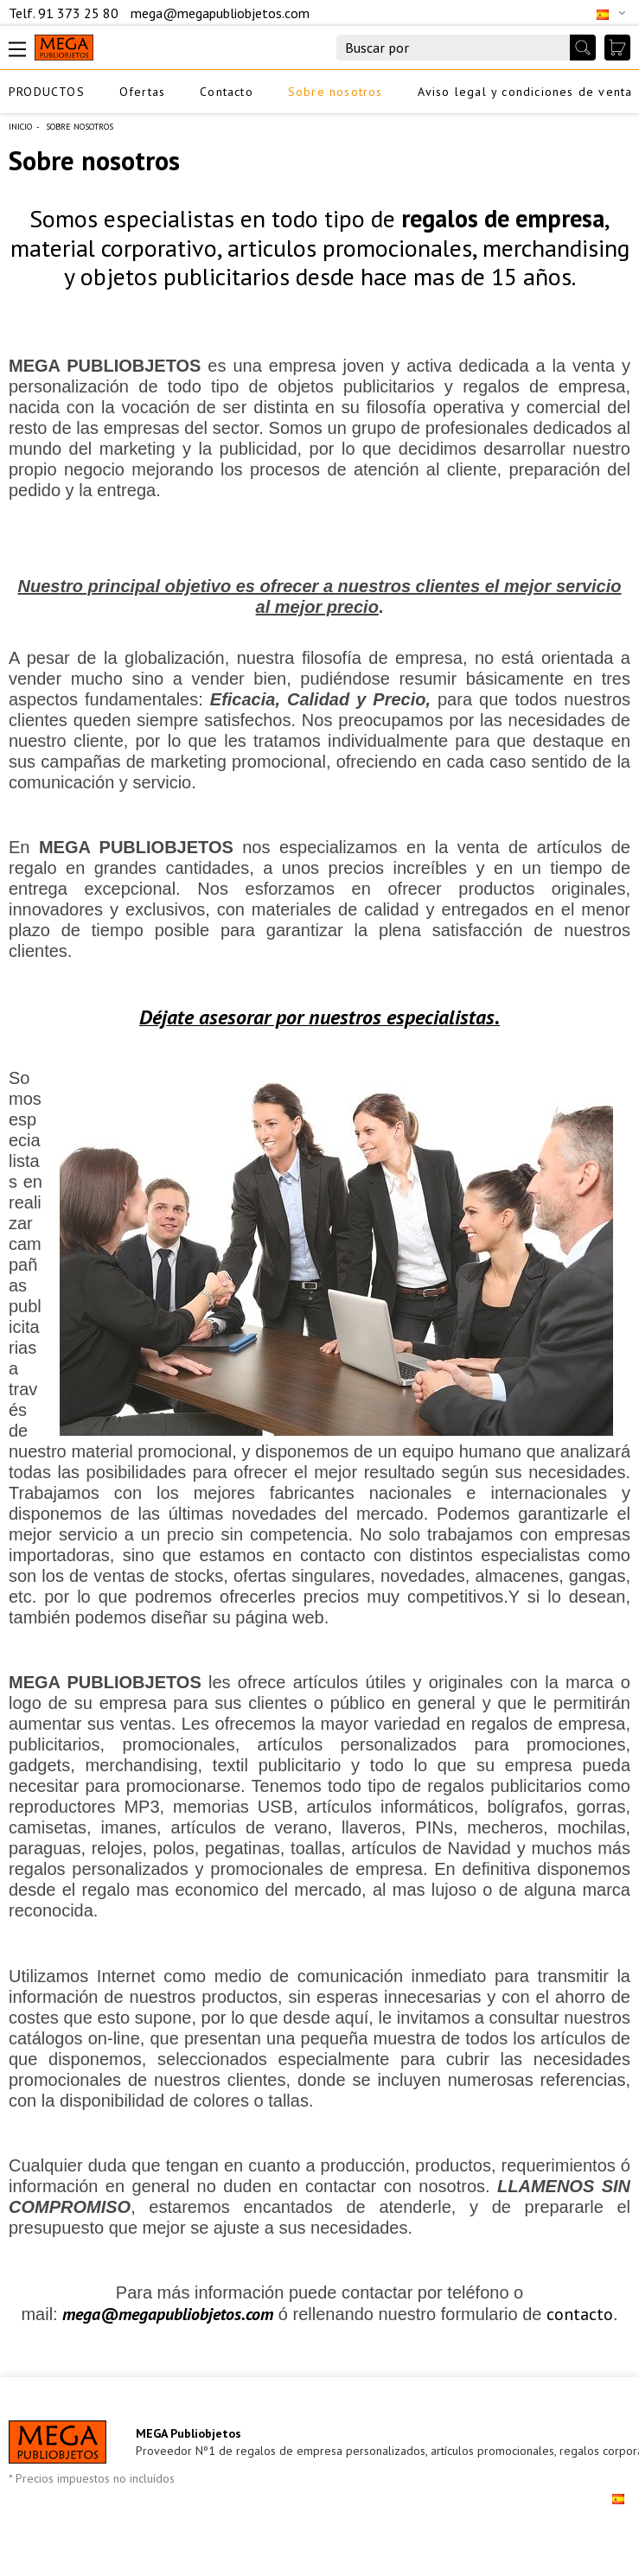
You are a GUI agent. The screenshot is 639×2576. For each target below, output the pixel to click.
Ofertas (142, 91)
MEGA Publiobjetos (188, 2433)
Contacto (226, 91)
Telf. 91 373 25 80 (65, 13)
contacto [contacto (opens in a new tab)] (579, 2314)
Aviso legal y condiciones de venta (525, 91)
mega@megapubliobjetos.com (220, 13)
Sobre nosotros (335, 91)
